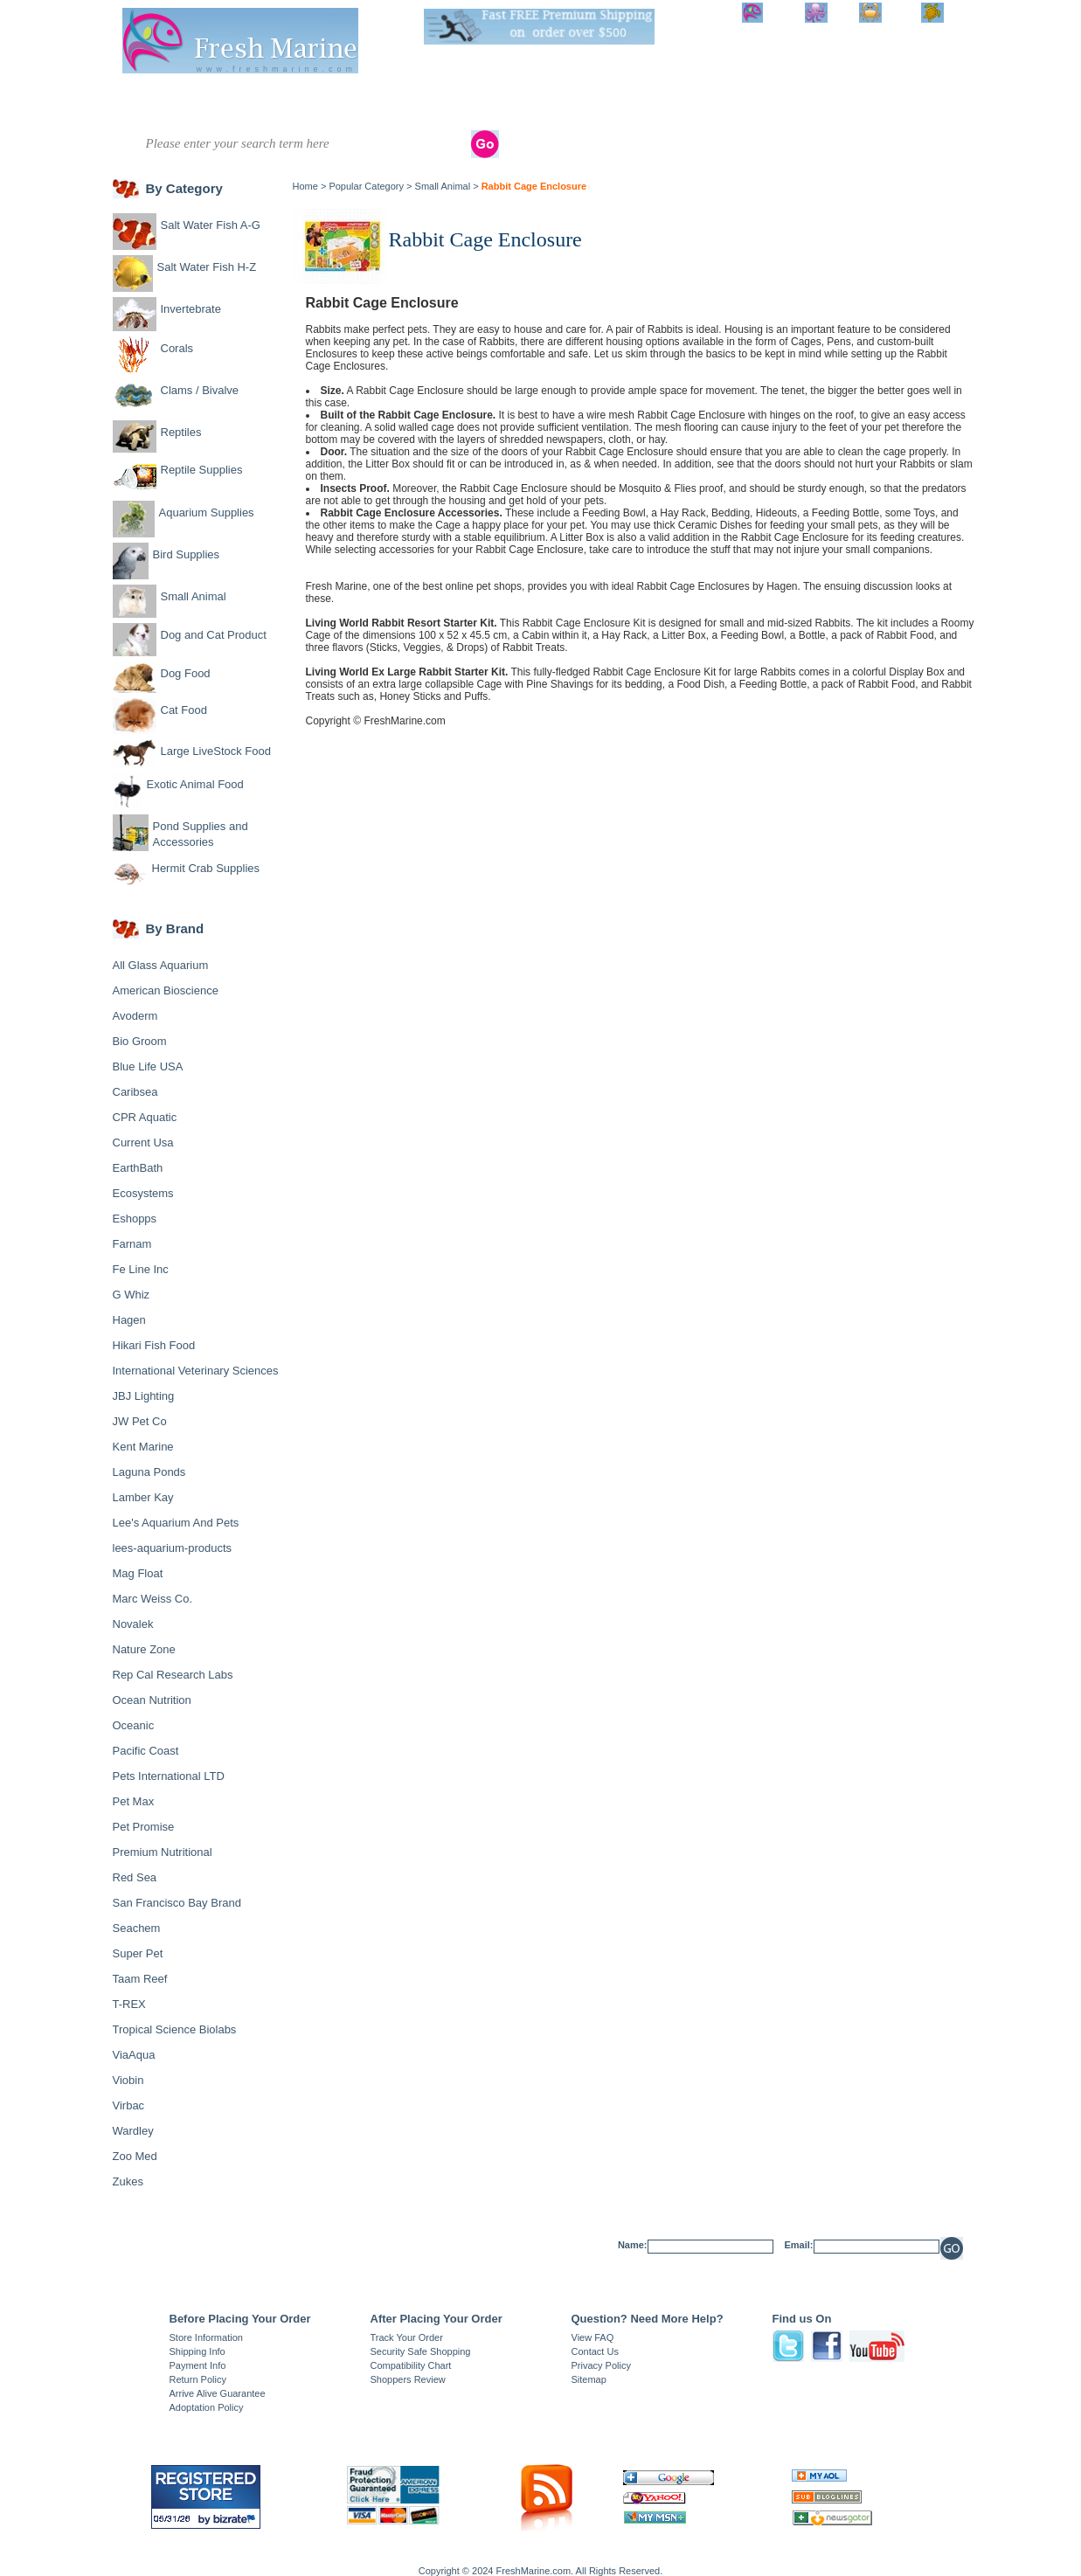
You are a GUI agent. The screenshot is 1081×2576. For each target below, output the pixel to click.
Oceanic (134, 1725)
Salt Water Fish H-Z (207, 102)
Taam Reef (140, 1978)
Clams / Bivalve (423, 96)
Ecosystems (143, 1193)
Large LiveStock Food (216, 751)
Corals (347, 96)
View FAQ (593, 2337)
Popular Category (366, 186)
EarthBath (138, 1167)
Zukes (128, 2181)
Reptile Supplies (561, 102)
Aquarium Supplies (626, 102)
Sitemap (589, 2379)
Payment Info (198, 2365)
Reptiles (501, 96)
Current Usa (143, 1142)
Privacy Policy (601, 2365)
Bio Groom (140, 1041)
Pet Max (134, 1801)
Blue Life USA (148, 1066)
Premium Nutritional (162, 1852)
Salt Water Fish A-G (138, 102)
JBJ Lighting (144, 1395)
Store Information (206, 2337)
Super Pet (138, 1953)
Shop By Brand (891, 102)
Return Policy (198, 2379)
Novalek (133, 1624)
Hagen (129, 1319)
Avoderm (135, 1015)
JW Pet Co (140, 1421)
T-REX (129, 2004)
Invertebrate (282, 96)
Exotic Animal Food (195, 784)
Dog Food (186, 673)
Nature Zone (144, 1649)
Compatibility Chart (411, 2365)
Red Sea (135, 1877)
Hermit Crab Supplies (206, 868)
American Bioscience (165, 990)
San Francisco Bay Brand (177, 1902)
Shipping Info (197, 2351)
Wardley (133, 2130)
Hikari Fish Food (154, 1345)
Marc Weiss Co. (153, 1598)
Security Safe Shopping (421, 2351)
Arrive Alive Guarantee (218, 2393)
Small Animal (750, 102)
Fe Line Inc (141, 1269)
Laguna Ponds (149, 1471)
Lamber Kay (143, 1497)
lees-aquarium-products (172, 1548)
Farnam (132, 1243)
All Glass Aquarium (161, 965)
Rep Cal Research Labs (173, 1674)
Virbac (129, 2105)
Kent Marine (143, 1446)
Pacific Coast (146, 1750)
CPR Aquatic (145, 1117)
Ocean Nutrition (152, 1700)
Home (305, 186)
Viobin (128, 2080)
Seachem (137, 1928)
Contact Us (595, 2351)
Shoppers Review (408, 2379)
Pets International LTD (169, 1776)
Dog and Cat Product (820, 102)
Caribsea (135, 1091)
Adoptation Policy (207, 2407)
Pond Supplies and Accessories (200, 834)
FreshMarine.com (404, 721)
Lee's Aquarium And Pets (176, 1522)
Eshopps (135, 1218)
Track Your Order (407, 2337)
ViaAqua (134, 2054)
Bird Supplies (692, 102)
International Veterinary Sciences (196, 1370)
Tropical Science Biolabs (175, 2029)
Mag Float (138, 1573)
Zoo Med (135, 2156)
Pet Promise (144, 1826)
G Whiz (131, 1294)
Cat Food (184, 710)
